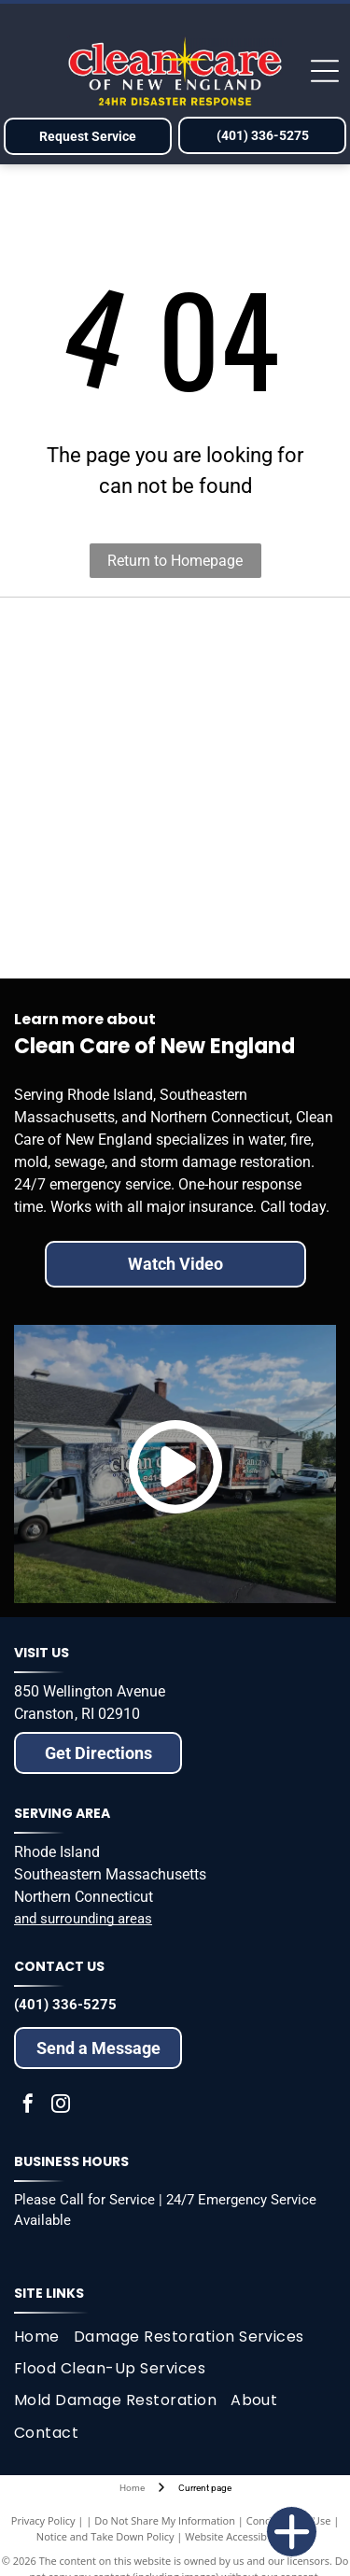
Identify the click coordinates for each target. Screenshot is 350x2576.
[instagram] (61, 2106)
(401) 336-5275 (65, 2004)
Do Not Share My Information (164, 2520)
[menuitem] (44, 2337)
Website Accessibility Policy (249, 2536)
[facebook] (28, 2106)
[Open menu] (325, 71)
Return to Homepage (175, 561)
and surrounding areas (83, 1918)
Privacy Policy (43, 2520)
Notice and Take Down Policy (105, 2536)
